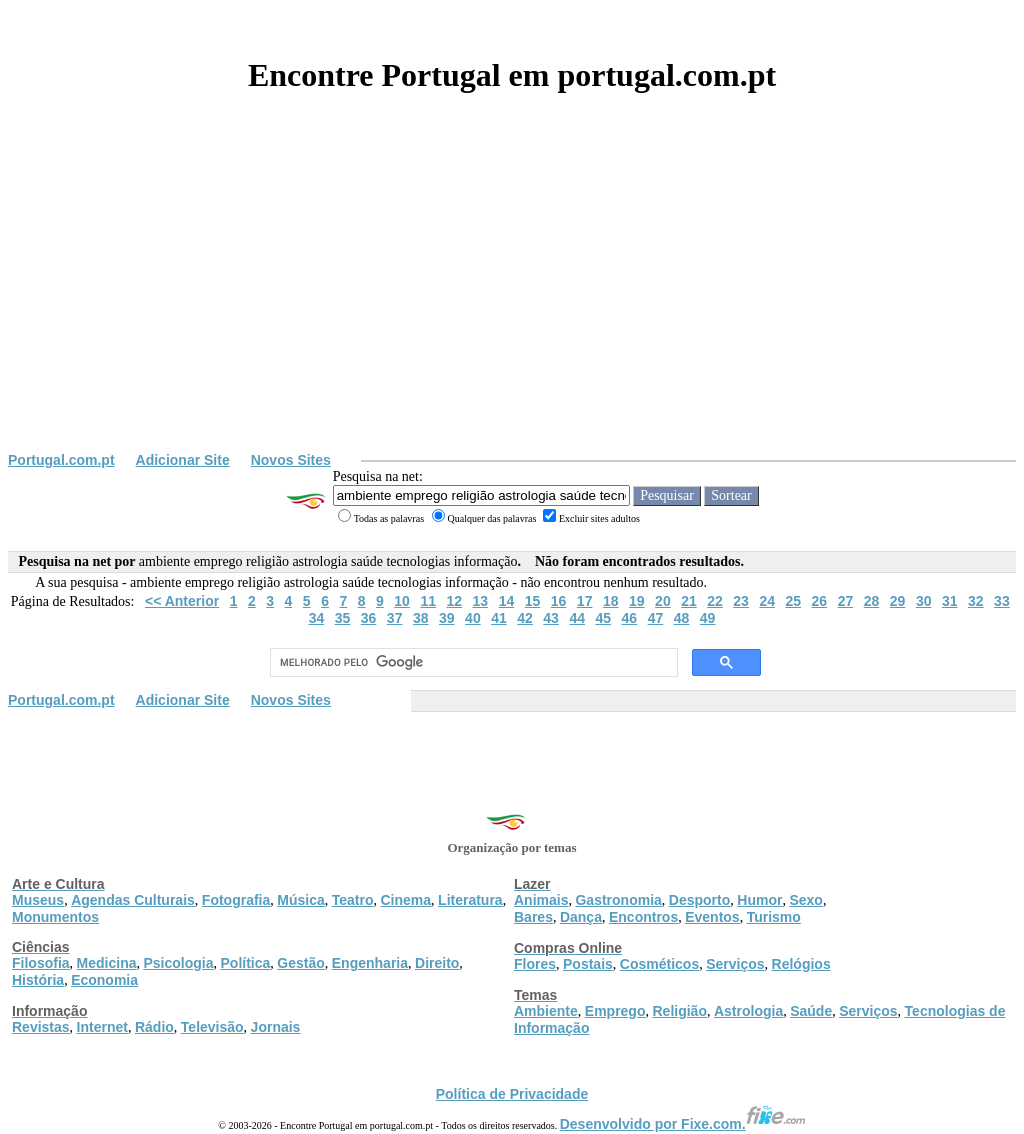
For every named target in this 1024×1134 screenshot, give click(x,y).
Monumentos (55, 917)
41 (499, 618)
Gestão (300, 963)
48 (682, 618)
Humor (759, 900)
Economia (104, 980)
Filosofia (41, 963)
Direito (437, 963)
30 (924, 601)
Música (300, 900)
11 (428, 601)
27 (846, 601)
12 (454, 601)
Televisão (212, 1027)
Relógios (801, 964)
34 (317, 618)
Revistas (41, 1027)
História (38, 980)
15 (533, 601)
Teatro (353, 900)
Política (246, 963)
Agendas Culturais (133, 900)
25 (793, 601)
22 (715, 601)
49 (708, 618)
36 (369, 618)
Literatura (470, 900)
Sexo (805, 900)
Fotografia (236, 900)
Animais (541, 900)
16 (559, 601)
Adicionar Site (183, 460)
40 (473, 618)
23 (741, 601)
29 (898, 601)
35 (343, 618)
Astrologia (748, 1011)
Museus (38, 900)
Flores (535, 964)
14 (507, 601)
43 (551, 618)
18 (611, 601)
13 (481, 601)
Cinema (406, 900)
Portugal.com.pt (61, 460)
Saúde (811, 1011)
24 (767, 601)
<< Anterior (182, 601)
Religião (679, 1011)
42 (525, 618)
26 (820, 601)
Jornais (276, 1027)
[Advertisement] (512, 302)
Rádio (154, 1027)
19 (637, 601)
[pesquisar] (472, 663)
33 (1002, 601)
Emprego (615, 1011)
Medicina (107, 963)
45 (603, 618)
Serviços (735, 964)
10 (402, 601)
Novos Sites (291, 460)
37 (395, 618)
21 (689, 601)
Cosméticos (659, 964)
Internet (102, 1027)
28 (872, 601)
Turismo (774, 917)
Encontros (643, 917)
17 (585, 601)
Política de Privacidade (512, 1094)
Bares (533, 917)
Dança (581, 917)
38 (421, 618)
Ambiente (546, 1011)
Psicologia (178, 963)
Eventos (712, 917)
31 (950, 601)
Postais (588, 964)
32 (976, 601)
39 (447, 618)
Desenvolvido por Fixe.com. (683, 1124)
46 (630, 618)
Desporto (699, 900)
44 (577, 618)
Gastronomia (618, 900)
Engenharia (370, 963)
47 (656, 618)
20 (663, 601)
